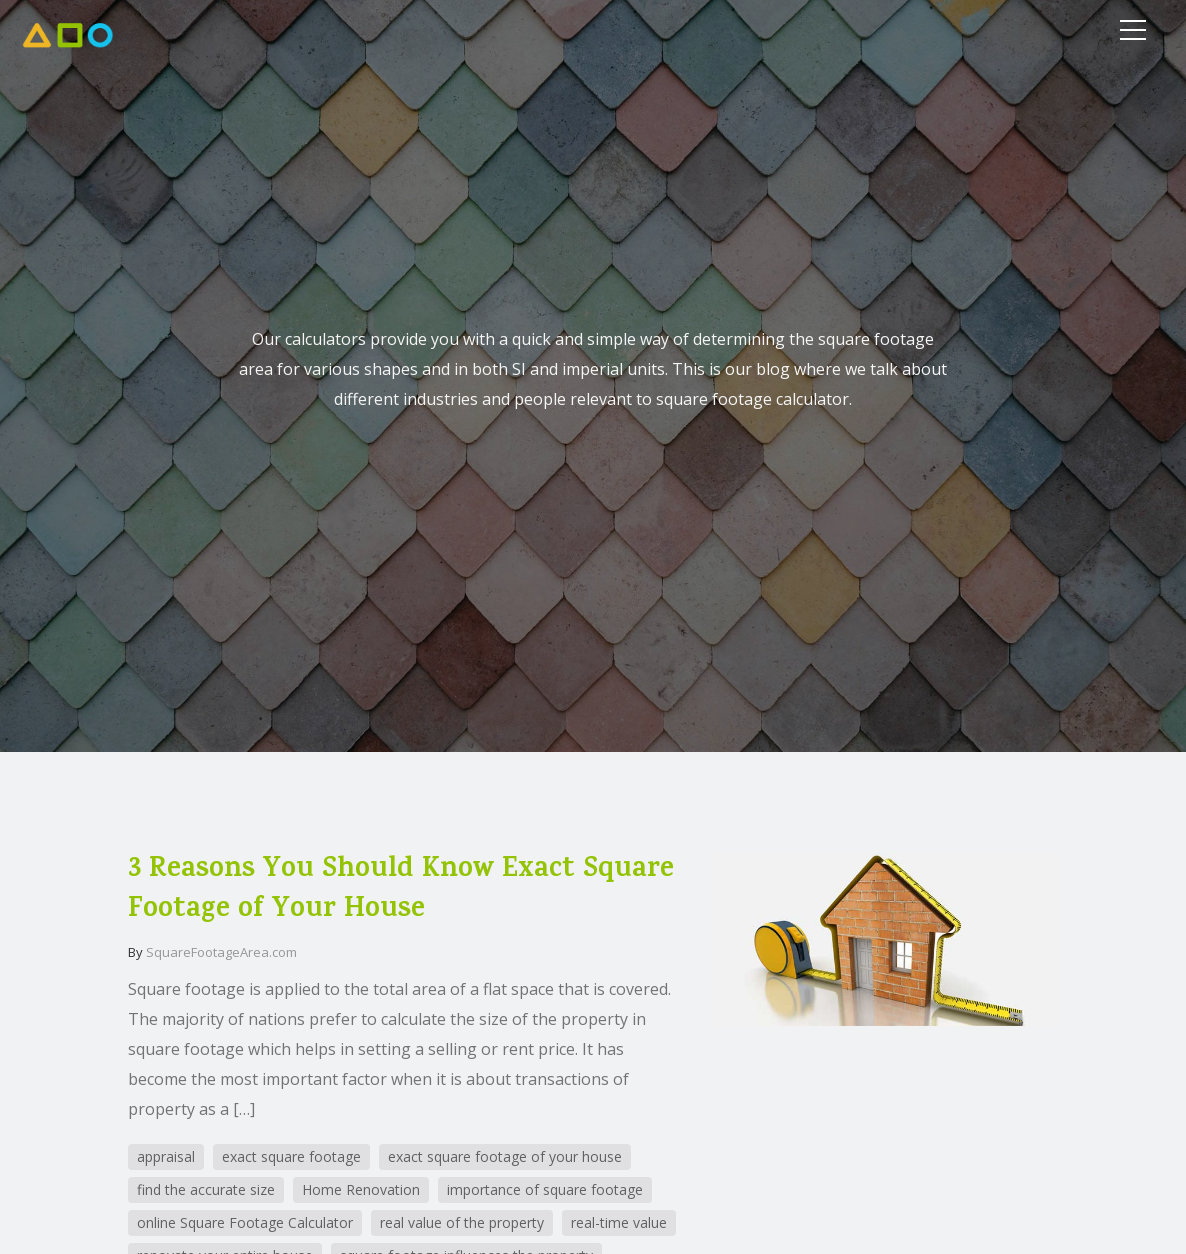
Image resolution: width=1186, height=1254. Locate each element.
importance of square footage (545, 1189)
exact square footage (291, 1156)
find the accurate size (206, 1189)
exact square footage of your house (505, 1156)
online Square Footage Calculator (245, 1222)
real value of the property (462, 1222)
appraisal (166, 1156)
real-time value (619, 1222)
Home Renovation (361, 1189)
